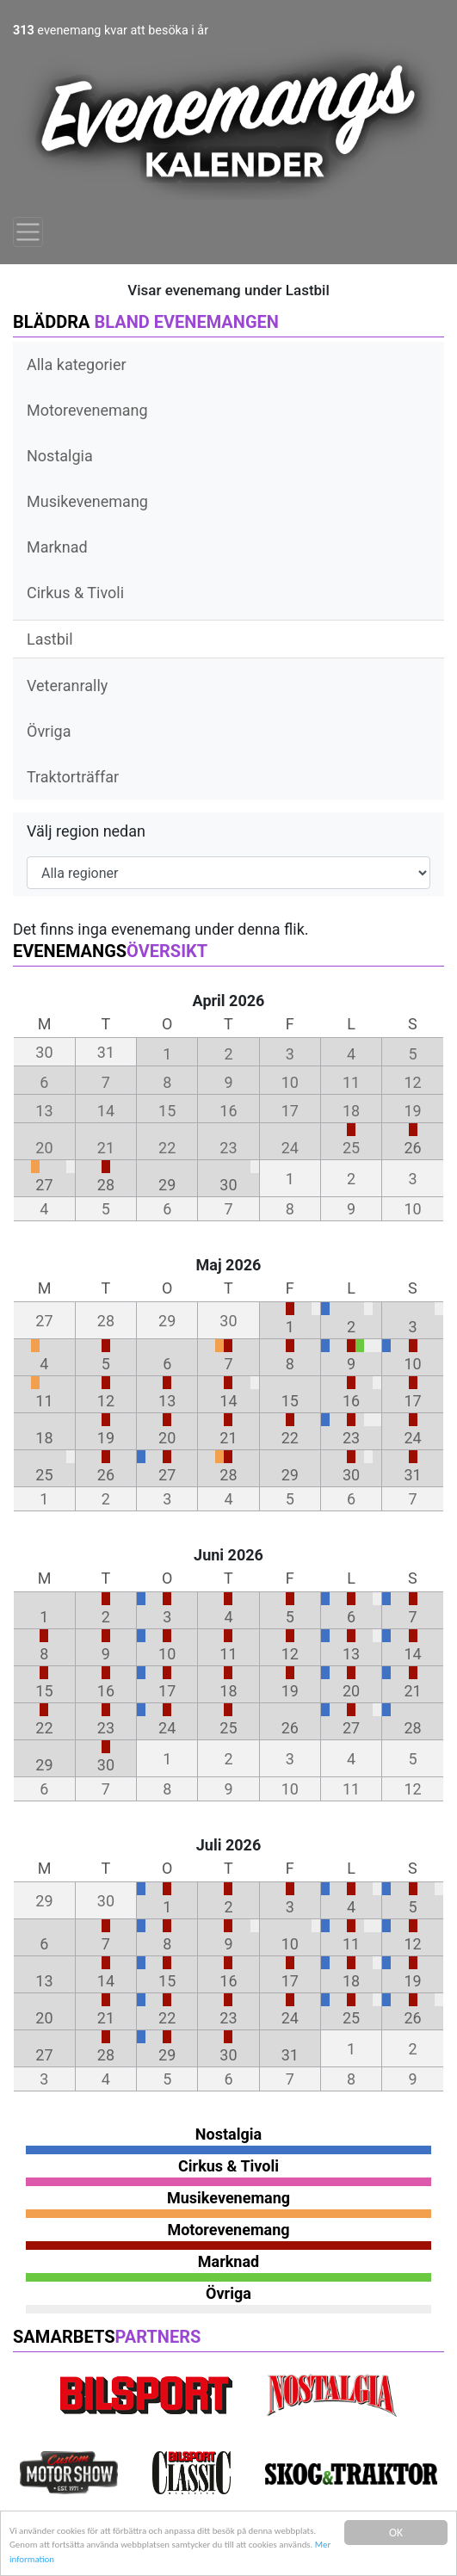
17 (412, 1401)
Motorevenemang (87, 410)
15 (290, 1401)
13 (167, 1401)
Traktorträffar (73, 777)
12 (105, 1401)
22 (290, 1438)
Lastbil (50, 639)
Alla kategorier (77, 364)
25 (43, 1475)
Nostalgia (60, 456)
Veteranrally (67, 685)
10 (412, 1364)
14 (228, 1401)
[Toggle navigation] (28, 232)
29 (167, 1185)
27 (43, 1185)
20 (167, 1438)
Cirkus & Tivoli (75, 593)
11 (43, 1401)
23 (351, 1438)
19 (105, 1438)
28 (105, 1185)
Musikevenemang (87, 501)
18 (43, 1438)
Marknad (57, 547)
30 (228, 1185)
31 (412, 1475)
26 (412, 1148)
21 (228, 1438)
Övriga (49, 731)
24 (412, 1438)
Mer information (227, 2558)
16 (351, 1401)
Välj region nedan (86, 831)
